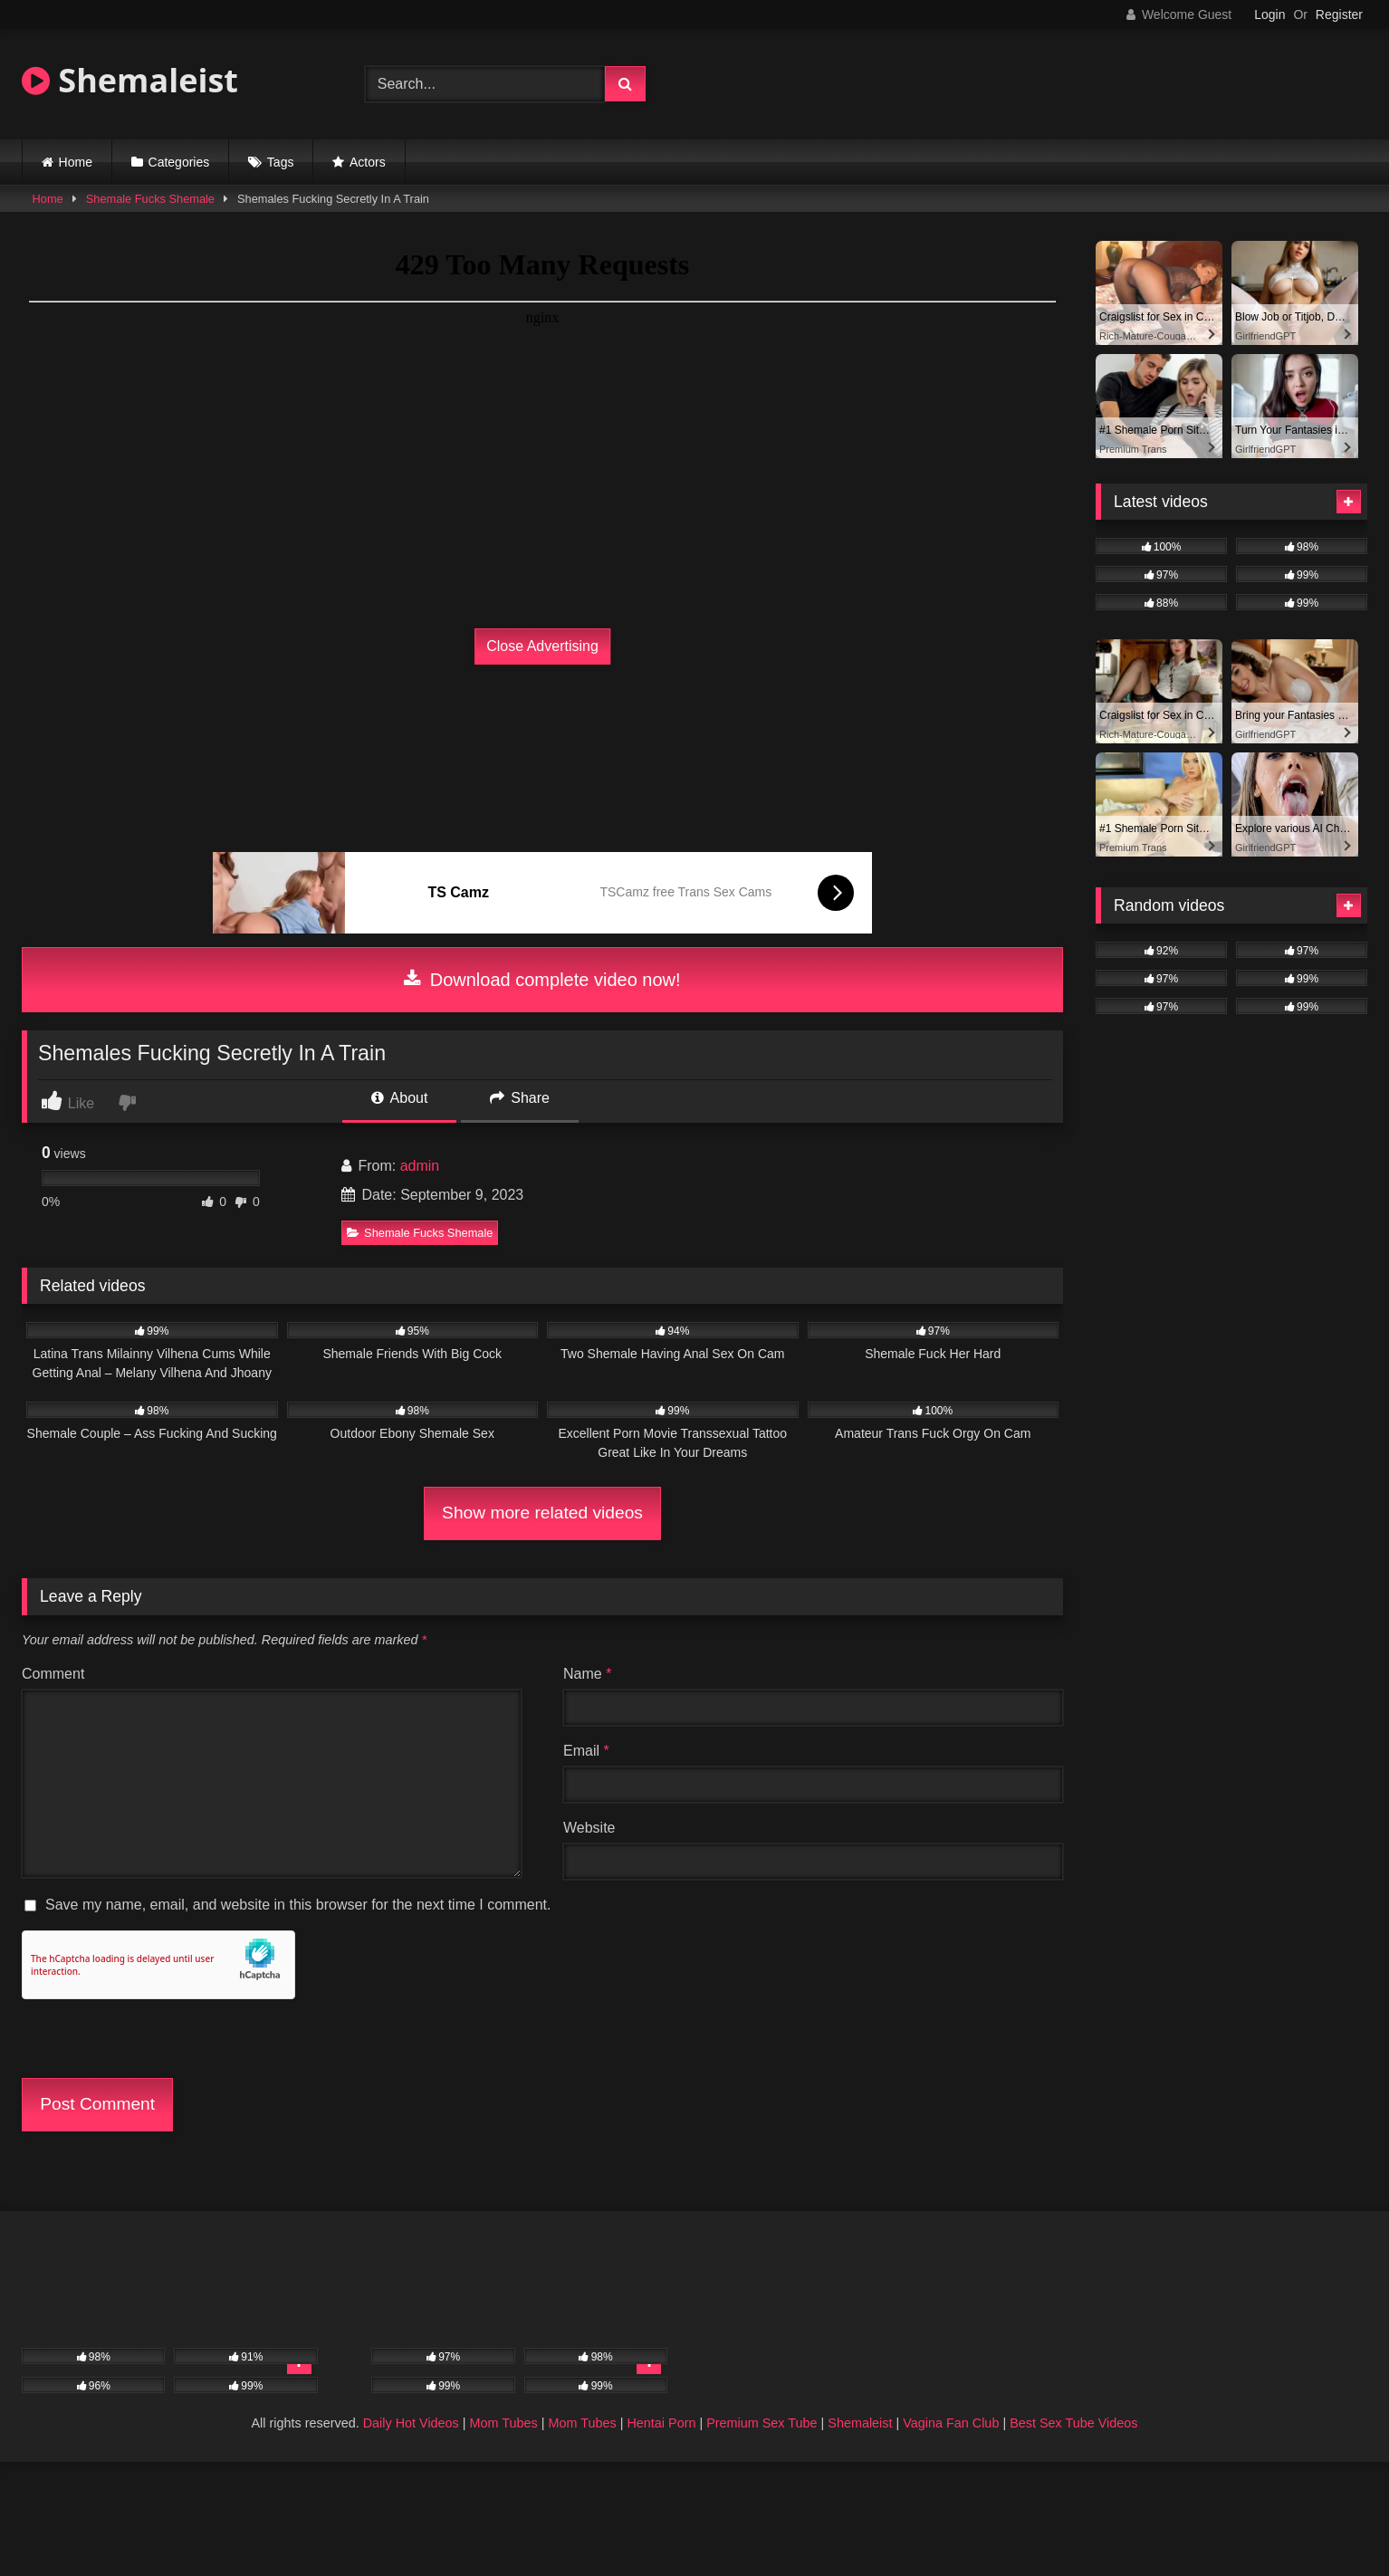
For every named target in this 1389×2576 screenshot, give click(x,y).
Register (1339, 14)
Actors (368, 162)
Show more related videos (542, 1512)
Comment (53, 1673)
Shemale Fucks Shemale (150, 199)
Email (586, 1750)
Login (1269, 14)
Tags (280, 162)
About (399, 1098)
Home (75, 162)
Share (520, 1098)
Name (587, 1673)
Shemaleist (130, 80)
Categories (179, 162)
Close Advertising (542, 646)
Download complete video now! (542, 980)
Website (589, 1827)
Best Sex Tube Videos (1073, 2423)
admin (420, 1165)
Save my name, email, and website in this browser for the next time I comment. (298, 1904)
